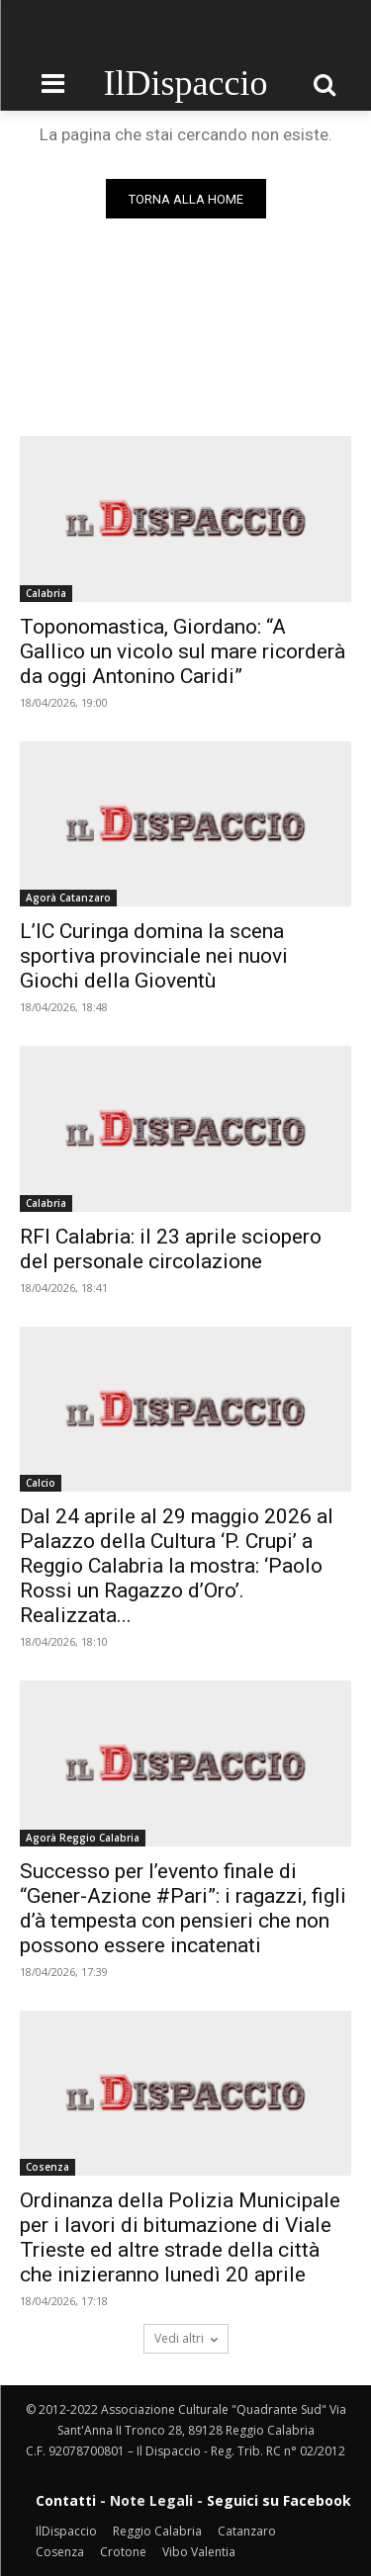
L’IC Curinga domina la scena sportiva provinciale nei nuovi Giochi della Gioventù (154, 955)
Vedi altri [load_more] (186, 2338)
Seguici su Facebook (279, 2500)
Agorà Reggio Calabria (82, 1838)
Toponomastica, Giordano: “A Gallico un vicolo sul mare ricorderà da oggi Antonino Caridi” (182, 651)
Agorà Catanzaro (68, 897)
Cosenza (47, 2167)
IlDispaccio (66, 2531)
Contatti (66, 2500)
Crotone (123, 2551)
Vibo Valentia (198, 2551)
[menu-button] (53, 84)
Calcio (40, 1483)
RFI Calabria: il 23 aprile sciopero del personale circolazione (171, 1249)
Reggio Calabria (157, 2531)
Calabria (46, 593)
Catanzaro (247, 2531)
